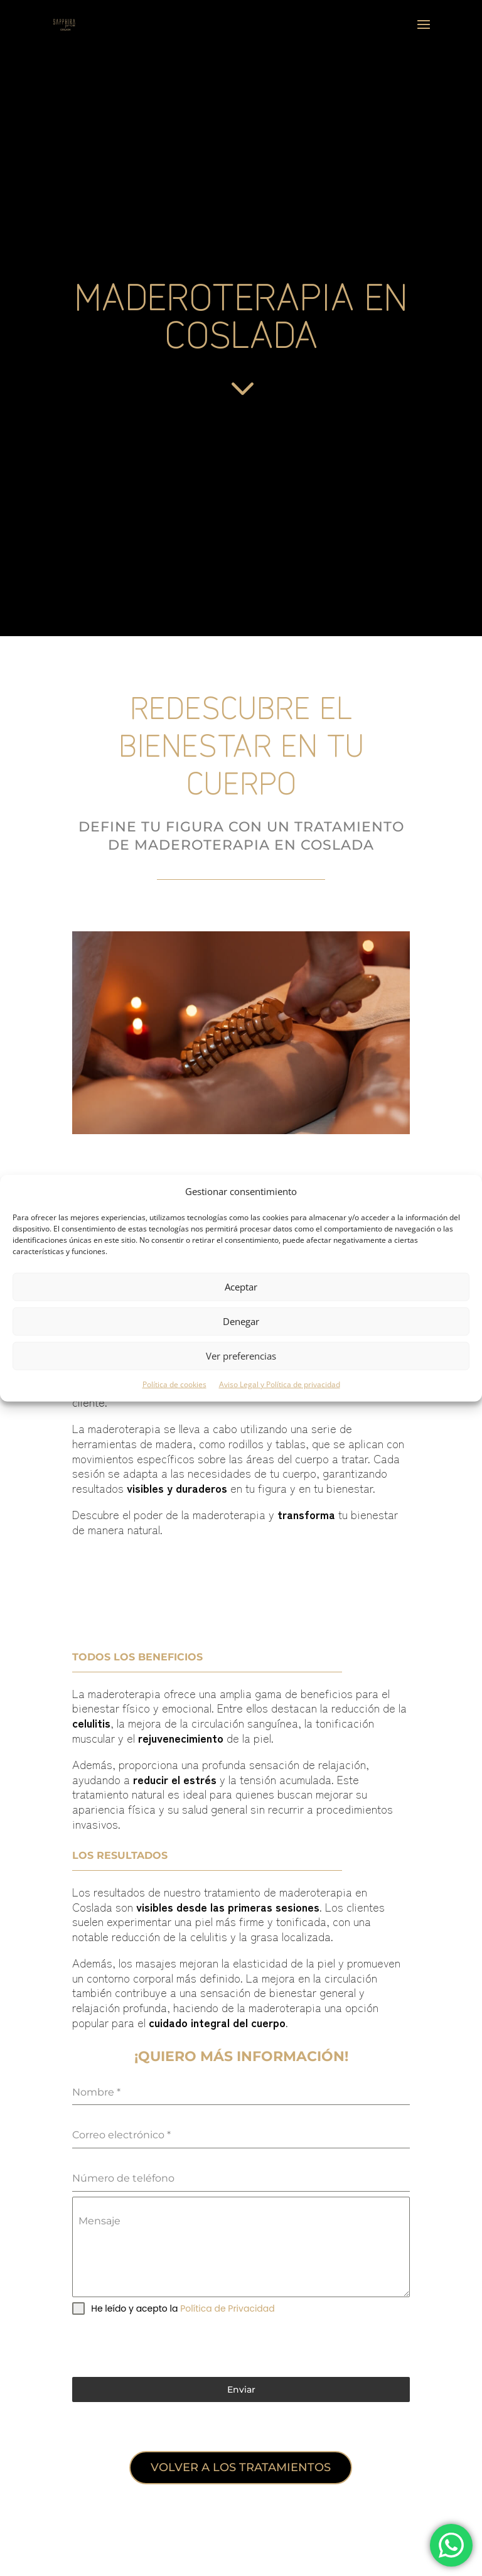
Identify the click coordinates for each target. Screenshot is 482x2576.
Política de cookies (174, 1384)
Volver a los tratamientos (241, 2467)
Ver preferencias (241, 1356)
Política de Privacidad (227, 2308)
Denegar (241, 1321)
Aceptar (241, 1286)
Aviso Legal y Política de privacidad (279, 1384)
